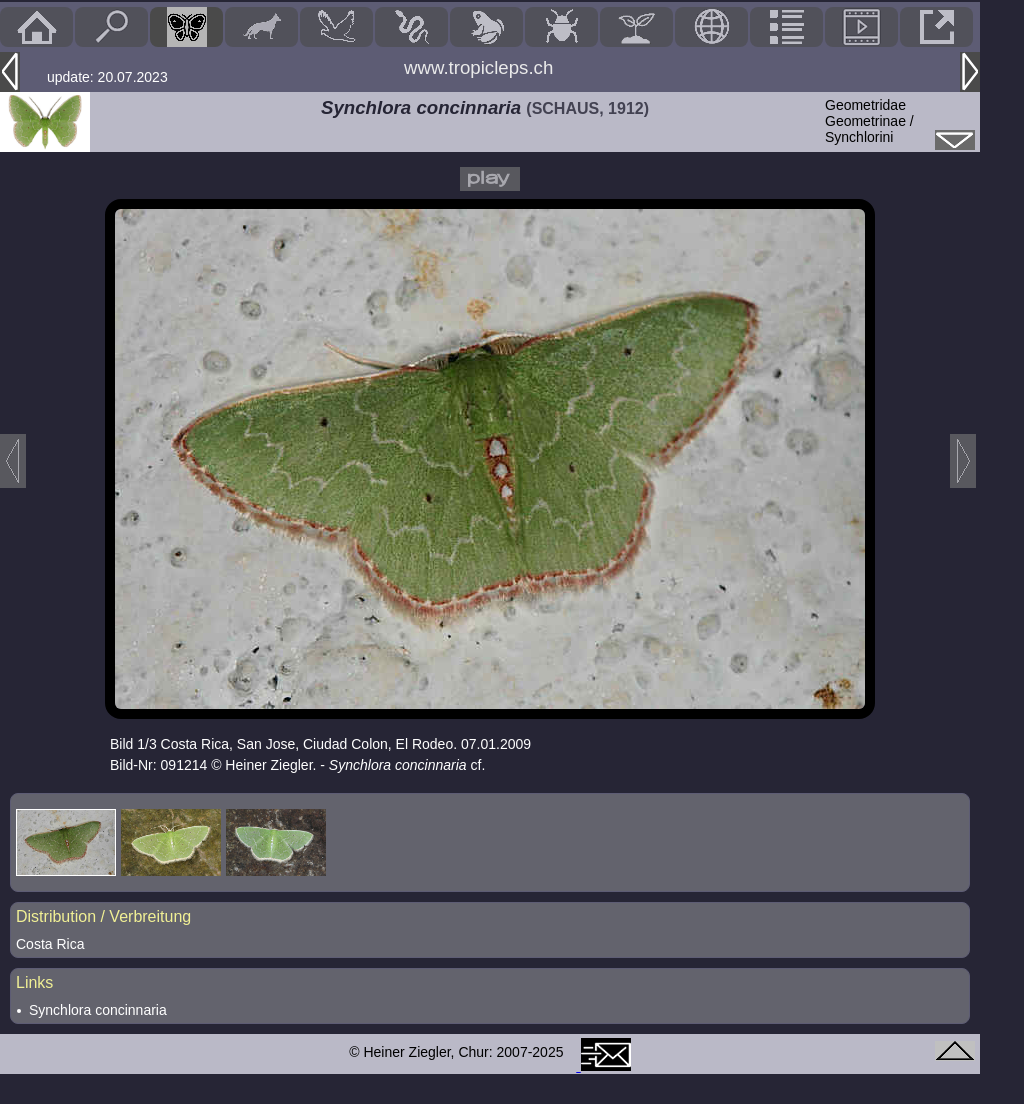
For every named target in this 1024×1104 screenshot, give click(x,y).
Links (34, 982)
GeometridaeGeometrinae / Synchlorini (869, 121)
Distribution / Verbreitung (103, 916)
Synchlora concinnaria (98, 1010)
